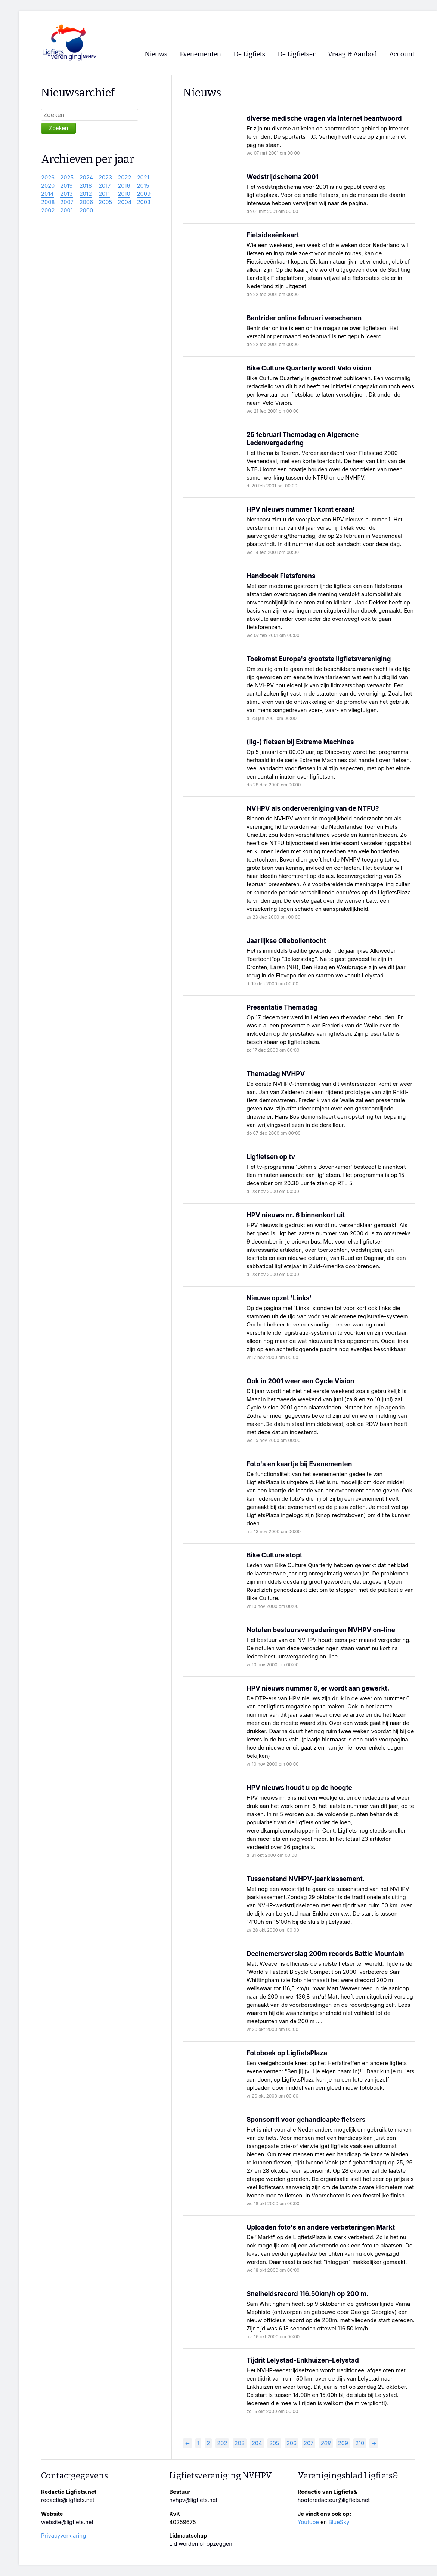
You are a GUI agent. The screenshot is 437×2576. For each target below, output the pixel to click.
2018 (86, 185)
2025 (67, 177)
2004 (124, 202)
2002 (48, 210)
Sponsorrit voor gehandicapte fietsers (306, 2119)
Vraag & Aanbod (352, 54)
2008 (48, 202)
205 (274, 2443)
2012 (86, 194)
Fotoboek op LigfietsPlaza (287, 2053)
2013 (66, 194)
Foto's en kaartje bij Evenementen (299, 1464)
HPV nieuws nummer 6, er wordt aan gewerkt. (318, 1688)
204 (257, 2443)
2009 (144, 194)
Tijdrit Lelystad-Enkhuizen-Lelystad (303, 2360)
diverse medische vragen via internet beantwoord (324, 118)
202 (222, 2443)
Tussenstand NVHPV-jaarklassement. (306, 1879)
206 (291, 2443)
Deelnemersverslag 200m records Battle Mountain (325, 1953)
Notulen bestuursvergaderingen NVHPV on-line (321, 1630)
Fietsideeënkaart (273, 235)
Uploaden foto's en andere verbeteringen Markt (321, 2227)
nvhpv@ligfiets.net (193, 2500)
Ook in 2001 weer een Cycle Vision (300, 1381)
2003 (144, 202)
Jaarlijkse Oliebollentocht (286, 941)
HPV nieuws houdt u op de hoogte (299, 1787)
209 (343, 2443)
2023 (105, 177)
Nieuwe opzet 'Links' (279, 1298)
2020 (48, 185)
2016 (124, 185)
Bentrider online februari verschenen (304, 318)
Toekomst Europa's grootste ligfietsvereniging (319, 659)
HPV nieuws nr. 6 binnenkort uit (296, 1215)
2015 (143, 185)
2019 (66, 185)
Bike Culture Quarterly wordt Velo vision (309, 368)
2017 (105, 185)
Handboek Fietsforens (281, 576)
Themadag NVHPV (276, 1074)
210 (359, 2443)
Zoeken (58, 128)
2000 (86, 210)
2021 (143, 177)
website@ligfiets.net (67, 2522)
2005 (105, 202)
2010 (124, 194)
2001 (66, 210)
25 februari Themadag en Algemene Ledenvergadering (303, 439)
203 (240, 2443)
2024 (86, 177)
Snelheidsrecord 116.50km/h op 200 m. (308, 2294)
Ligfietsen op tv (271, 1157)
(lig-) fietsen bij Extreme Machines (300, 742)
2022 (124, 177)
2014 (47, 194)
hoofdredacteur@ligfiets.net (334, 2500)
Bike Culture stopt (274, 1555)
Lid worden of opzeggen (200, 2543)
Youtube (308, 2522)
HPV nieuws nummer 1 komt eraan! (301, 509)
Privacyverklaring (63, 2535)
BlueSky (338, 2522)
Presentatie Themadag (282, 1007)
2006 (86, 202)
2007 (66, 202)
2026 (48, 177)
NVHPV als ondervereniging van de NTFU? (313, 808)
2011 (104, 194)
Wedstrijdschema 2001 (283, 177)
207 (308, 2443)
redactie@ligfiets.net (67, 2500)
